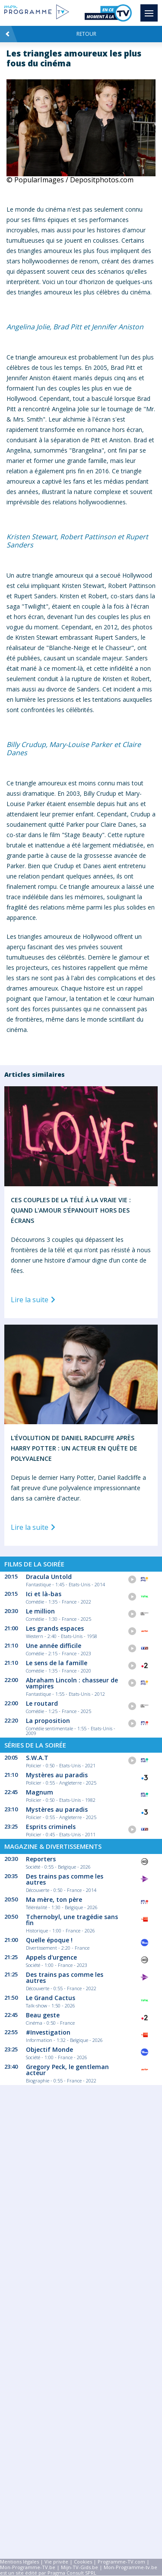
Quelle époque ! (49, 1940)
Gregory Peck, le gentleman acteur (67, 2070)
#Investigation (48, 2032)
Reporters (41, 1859)
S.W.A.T (37, 1758)
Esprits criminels (51, 1827)
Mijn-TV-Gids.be (79, 2567)
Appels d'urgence (51, 1957)
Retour (50, 34)
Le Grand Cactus (50, 1998)
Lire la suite (34, 1299)
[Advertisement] (81, 2181)
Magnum (39, 1792)
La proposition (48, 1720)
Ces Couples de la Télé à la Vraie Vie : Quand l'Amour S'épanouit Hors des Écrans (71, 1210)
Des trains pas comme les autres (64, 1879)
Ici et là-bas (43, 1594)
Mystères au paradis (57, 1775)
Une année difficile (53, 1645)
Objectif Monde (49, 2049)
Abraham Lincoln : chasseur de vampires (72, 1683)
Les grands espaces (55, 1628)
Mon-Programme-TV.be (27, 2567)
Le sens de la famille (56, 1663)
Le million (40, 1611)
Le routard (42, 1703)
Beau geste (43, 2015)
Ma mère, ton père (54, 1899)
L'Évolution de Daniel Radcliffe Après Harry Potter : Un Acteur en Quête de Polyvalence (74, 1448)
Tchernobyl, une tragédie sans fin (72, 1920)
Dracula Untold (49, 1576)
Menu (151, 9)
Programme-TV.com (121, 2561)
